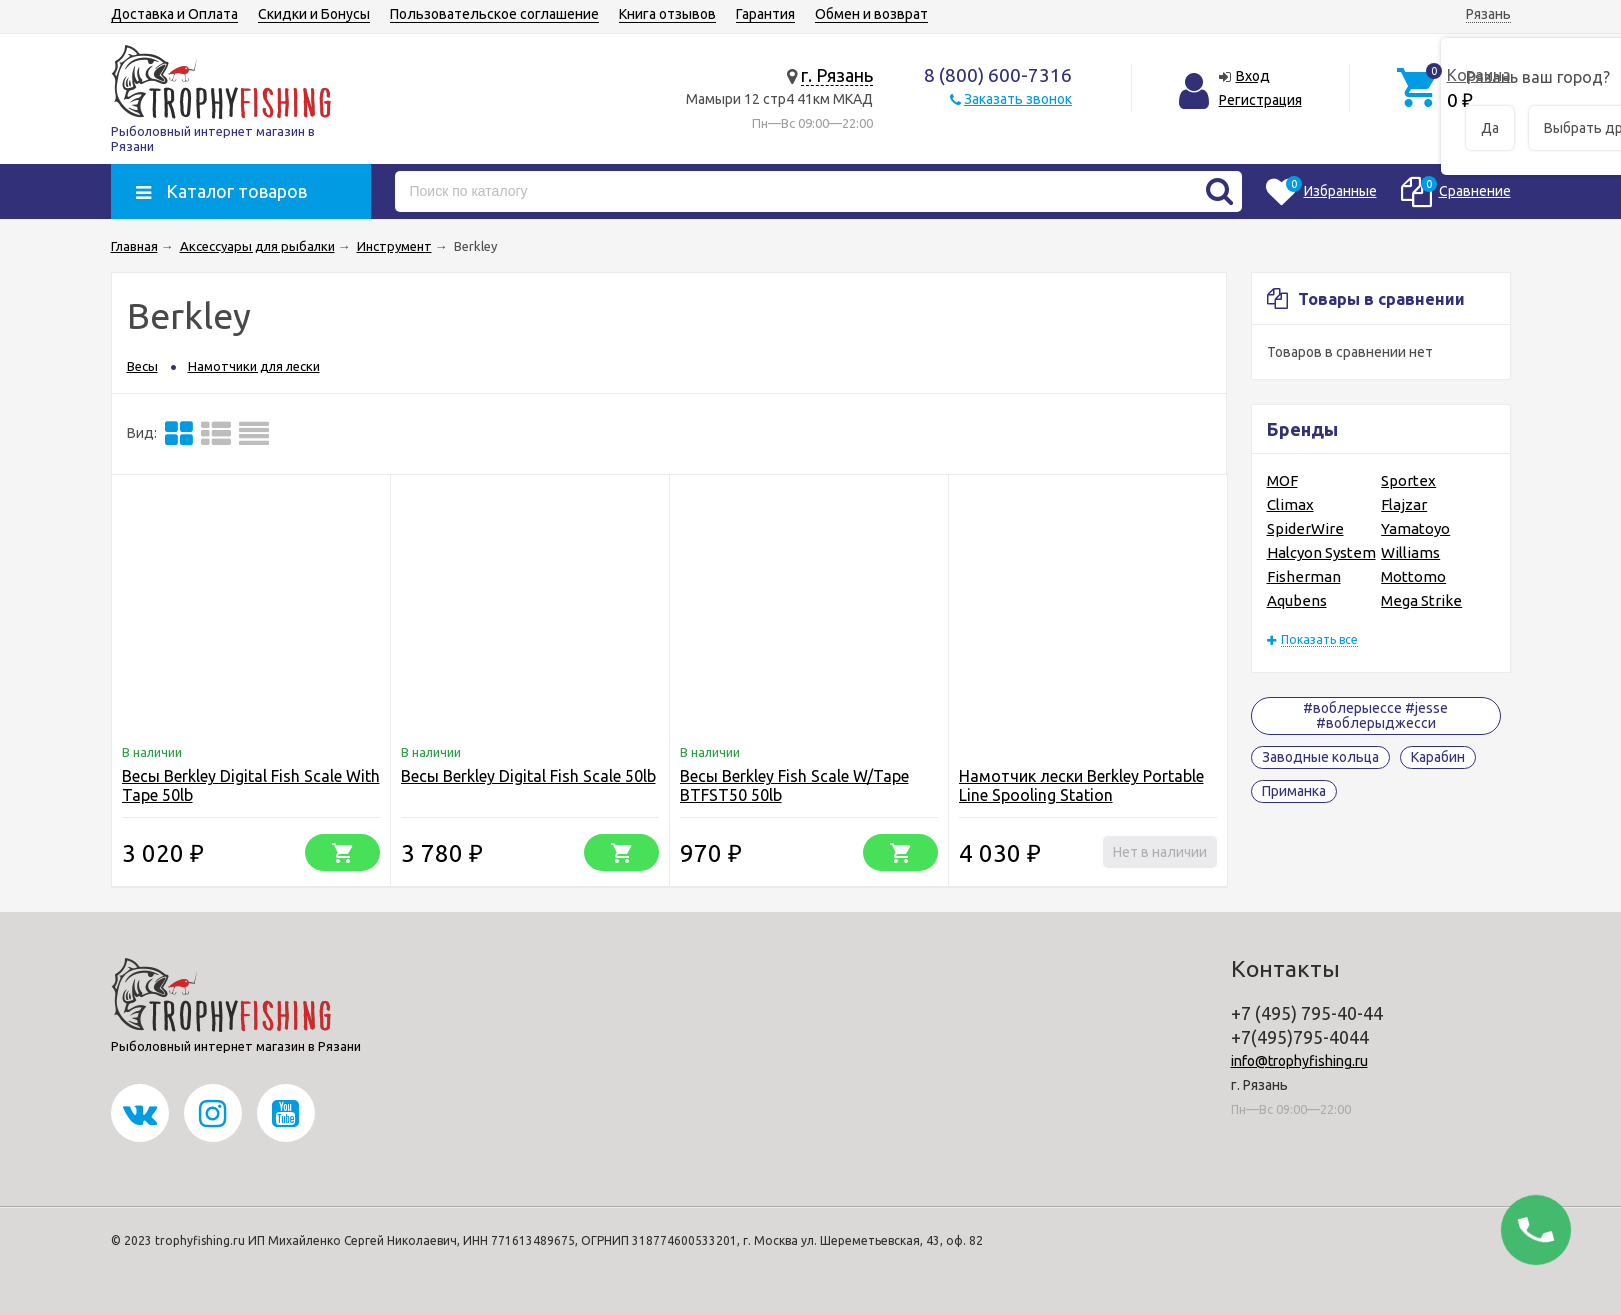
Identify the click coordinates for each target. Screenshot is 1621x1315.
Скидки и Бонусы (314, 14)
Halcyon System (1321, 552)
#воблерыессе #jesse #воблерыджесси (1375, 715)
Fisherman (1304, 576)
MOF (1282, 480)
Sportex (1408, 480)
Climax (1290, 504)
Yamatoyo (1415, 528)
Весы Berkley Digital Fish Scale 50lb (528, 776)
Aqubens (1297, 600)
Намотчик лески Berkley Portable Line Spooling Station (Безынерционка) (1081, 795)
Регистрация (1260, 100)
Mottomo (1413, 576)
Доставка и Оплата (174, 14)
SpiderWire (1305, 528)
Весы (142, 366)
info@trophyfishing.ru (1299, 1061)
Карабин (1438, 757)
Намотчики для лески (254, 366)
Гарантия (765, 14)
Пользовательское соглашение (494, 14)
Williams (1410, 552)
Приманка (1294, 791)
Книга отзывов (667, 14)
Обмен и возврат (871, 14)
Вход (1253, 76)
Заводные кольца (1320, 757)
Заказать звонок (1018, 99)
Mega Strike (1421, 600)
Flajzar (1404, 504)
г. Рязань (837, 75)
